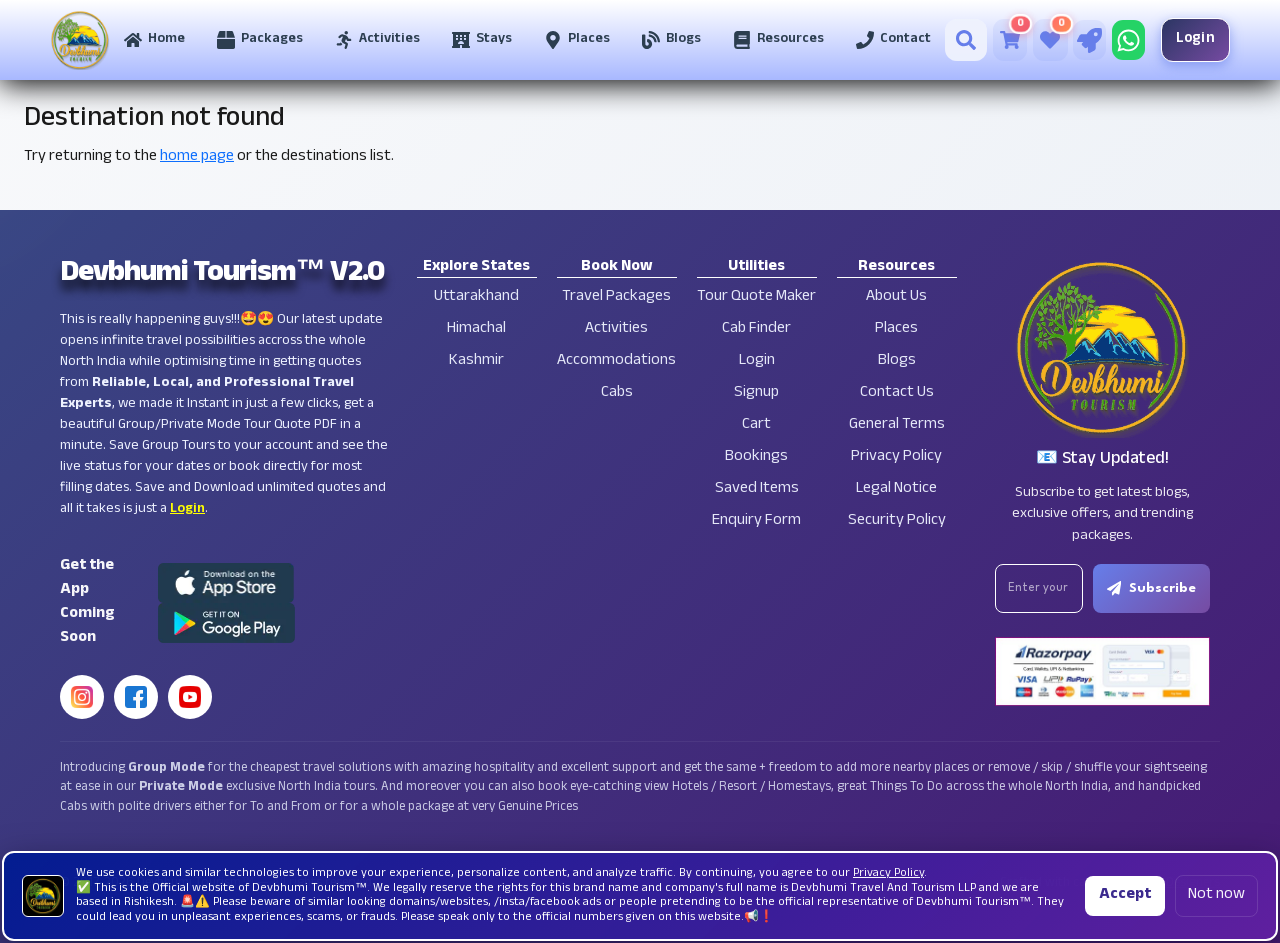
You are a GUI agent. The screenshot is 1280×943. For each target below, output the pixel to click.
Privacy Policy (896, 457)
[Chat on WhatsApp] (1128, 40)
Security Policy (897, 521)
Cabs (617, 393)
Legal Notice (896, 489)
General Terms (897, 425)
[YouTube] (190, 697)
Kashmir (476, 361)
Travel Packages (616, 297)
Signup (756, 393)
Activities (616, 329)
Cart (756, 425)
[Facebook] (136, 697)
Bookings (756, 457)
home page (197, 157)
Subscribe (1151, 588)
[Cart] (1010, 40)
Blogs (897, 361)
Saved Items (757, 489)
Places (896, 329)
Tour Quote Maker (756, 297)
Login (1196, 39)
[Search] (966, 40)
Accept (1125, 895)
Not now (1216, 895)
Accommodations (616, 361)
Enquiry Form (756, 521)
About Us (896, 297)
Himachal (476, 329)
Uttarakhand (476, 297)
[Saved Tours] (1050, 40)
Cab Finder (756, 329)
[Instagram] (82, 697)
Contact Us (897, 393)
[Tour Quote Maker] (1089, 40)
